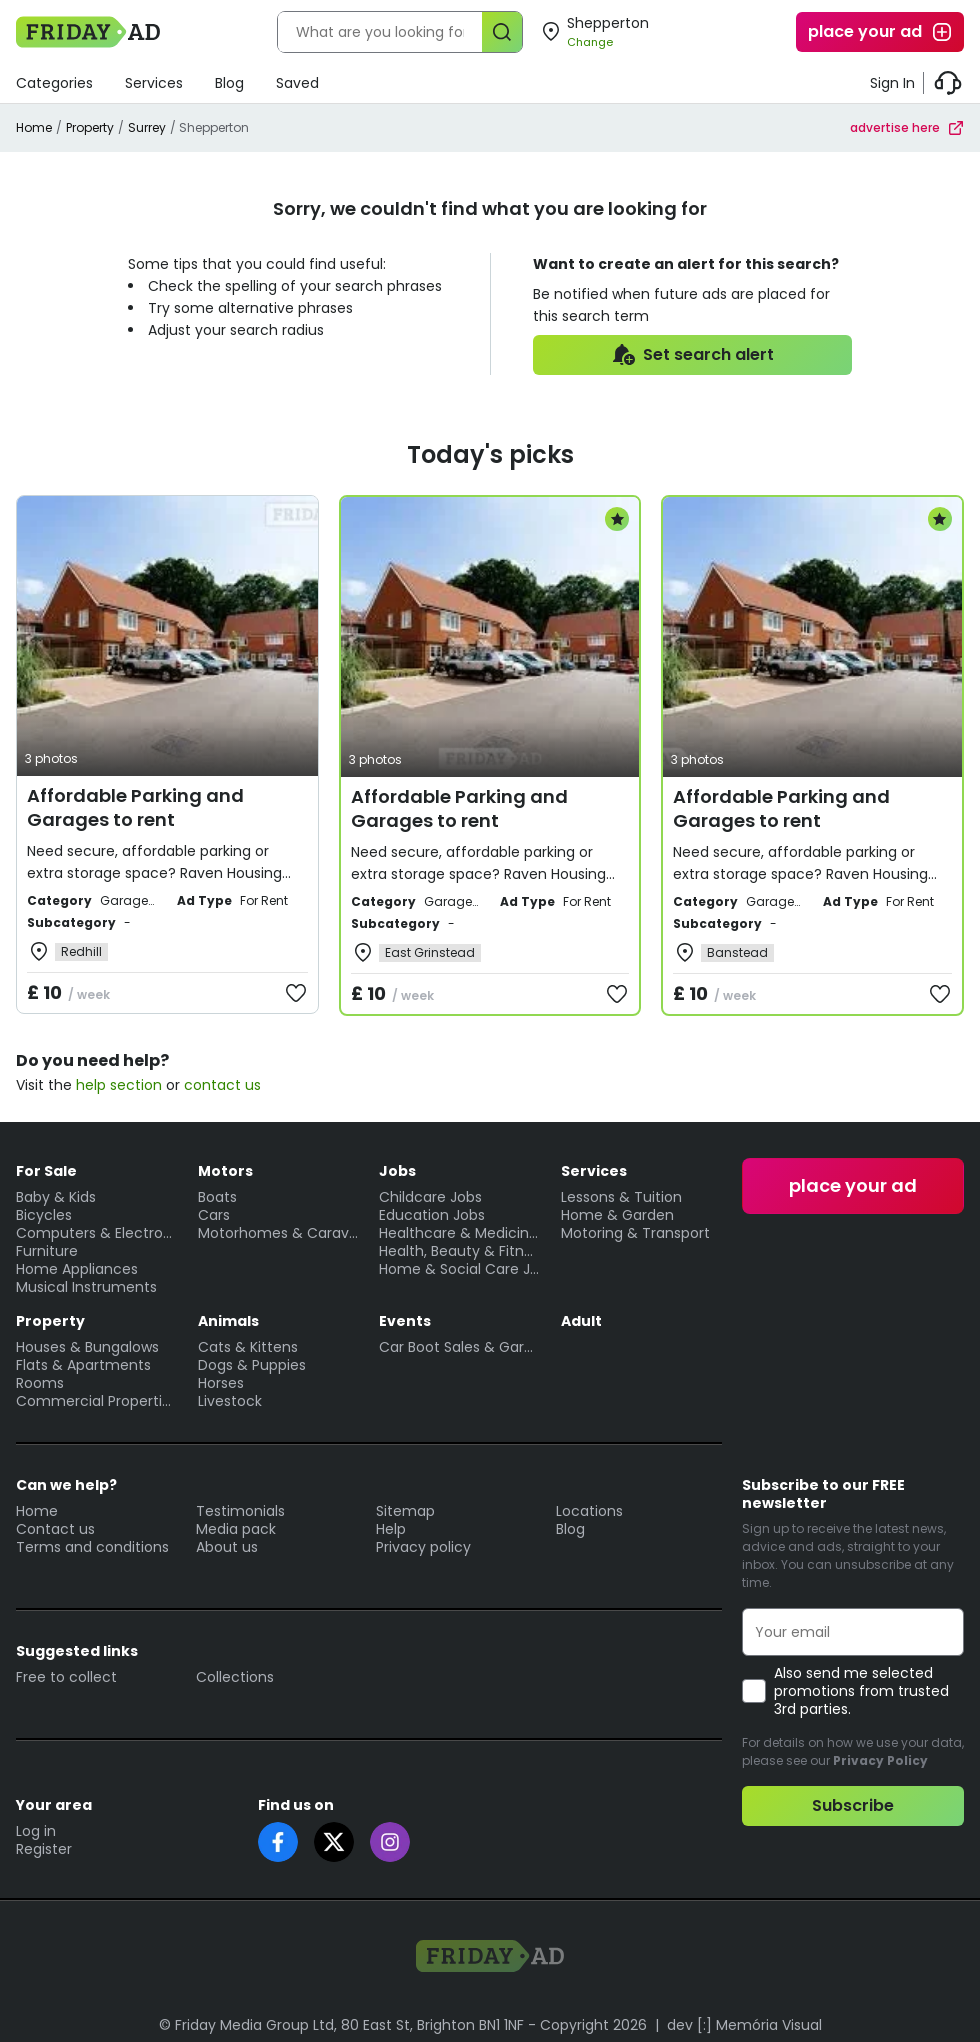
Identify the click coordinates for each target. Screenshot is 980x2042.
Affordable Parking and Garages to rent (135, 807)
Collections (235, 1677)
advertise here (907, 127)
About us (227, 1547)
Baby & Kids (56, 1197)
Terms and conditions (92, 1547)
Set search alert (692, 355)
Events (405, 1321)
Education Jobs (432, 1215)
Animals (228, 1321)
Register (44, 1849)
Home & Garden (617, 1215)
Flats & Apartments (83, 1365)
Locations (589, 1511)
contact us (222, 1085)
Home (34, 127)
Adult (581, 1321)
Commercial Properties (97, 1401)
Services (154, 83)
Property (90, 127)
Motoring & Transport (635, 1233)
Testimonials (240, 1511)
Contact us (55, 1529)
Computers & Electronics (97, 1233)
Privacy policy (423, 1547)
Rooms (40, 1383)
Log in (36, 1831)
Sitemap (405, 1511)
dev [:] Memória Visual (744, 2025)
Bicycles (44, 1215)
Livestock (230, 1401)
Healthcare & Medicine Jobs (460, 1233)
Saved (297, 83)
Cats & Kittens (248, 1347)
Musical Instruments (86, 1287)
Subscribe (853, 1805)
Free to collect (66, 1677)
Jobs (397, 1171)
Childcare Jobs (430, 1197)
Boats (217, 1197)
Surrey (147, 127)
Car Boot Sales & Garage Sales (460, 1347)
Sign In (892, 83)
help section (119, 1085)
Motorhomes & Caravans (279, 1233)
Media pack (236, 1529)
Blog (229, 83)
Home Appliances (77, 1269)
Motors (225, 1171)
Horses (221, 1383)
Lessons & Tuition (621, 1197)
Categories (54, 83)
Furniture (47, 1251)
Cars (214, 1215)
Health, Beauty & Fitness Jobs (460, 1251)
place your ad (881, 32)
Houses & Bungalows (87, 1347)
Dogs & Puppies (252, 1365)
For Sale (46, 1171)
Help (391, 1529)
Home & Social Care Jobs (460, 1269)
